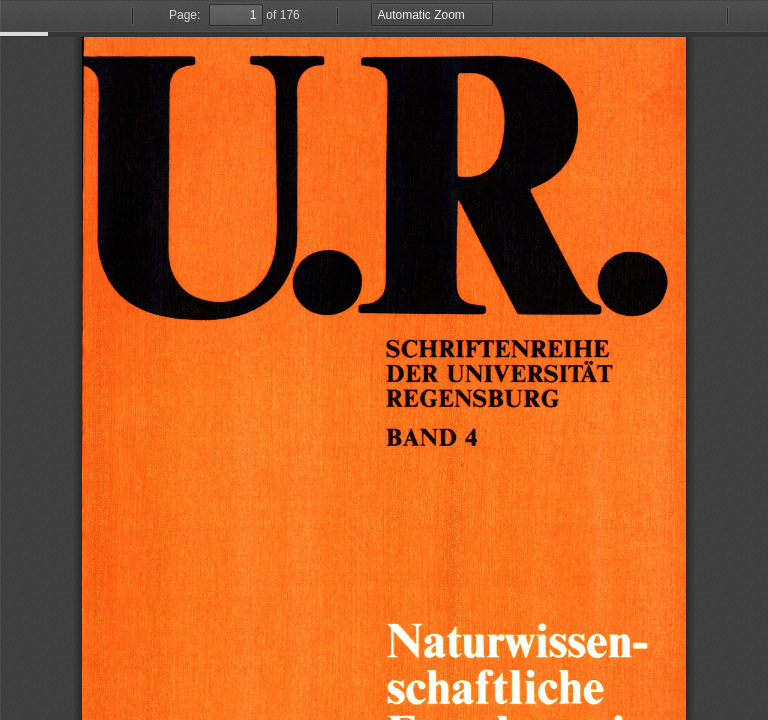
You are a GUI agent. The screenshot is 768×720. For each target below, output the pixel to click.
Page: (184, 15)
